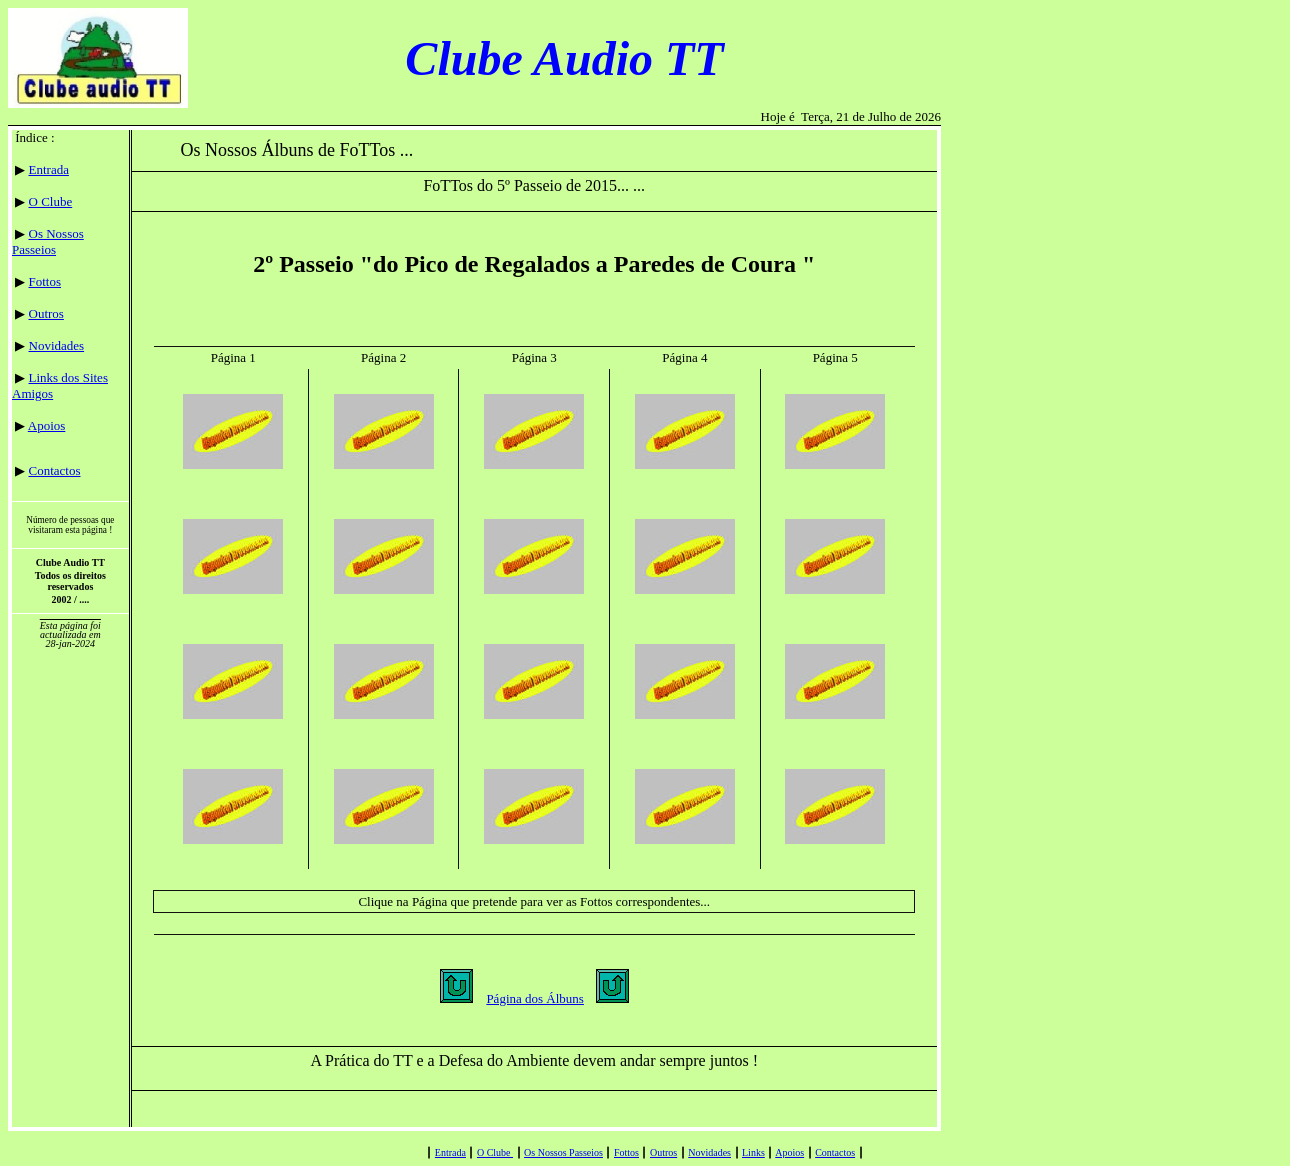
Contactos (55, 470)
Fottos (45, 281)
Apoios (47, 425)
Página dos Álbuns (535, 998)
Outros (46, 313)
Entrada (49, 169)
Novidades (57, 345)
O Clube (51, 201)
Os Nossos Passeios (48, 241)
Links (753, 1152)
